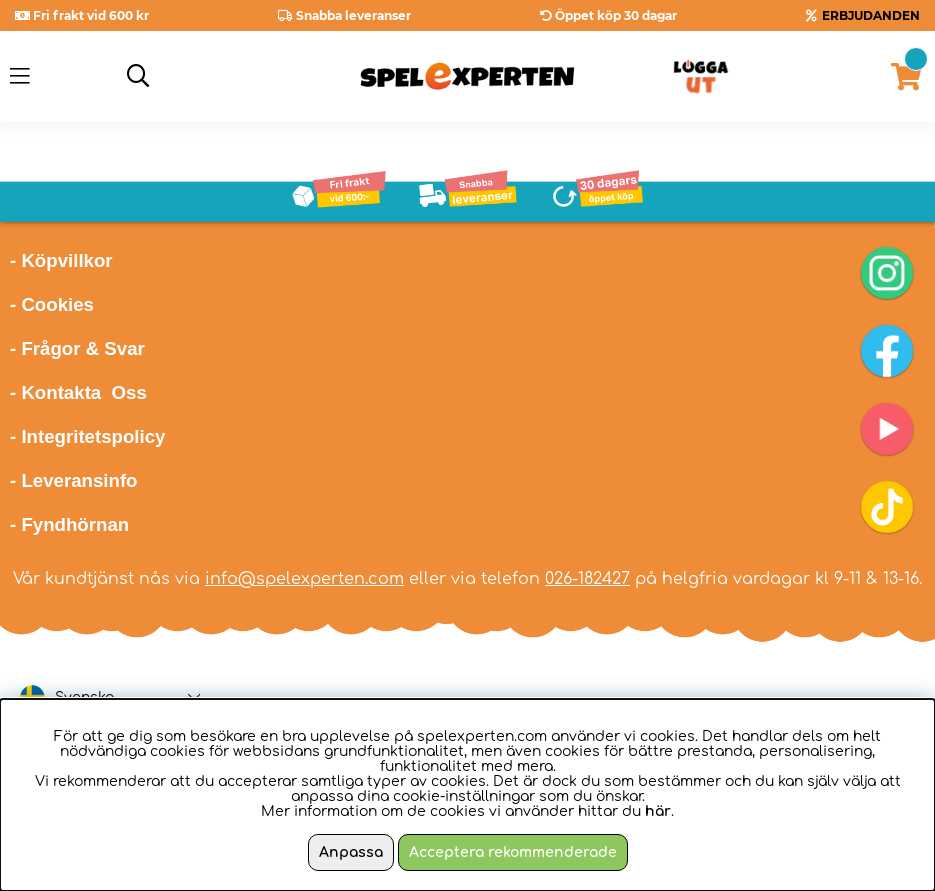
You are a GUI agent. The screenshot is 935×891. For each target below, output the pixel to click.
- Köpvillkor (61, 260)
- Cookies (52, 304)
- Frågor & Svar (77, 348)
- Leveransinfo (74, 480)
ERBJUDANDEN (871, 15)
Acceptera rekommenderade (513, 852)
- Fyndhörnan (69, 524)
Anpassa (351, 852)
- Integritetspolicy (88, 436)
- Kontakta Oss (78, 392)
